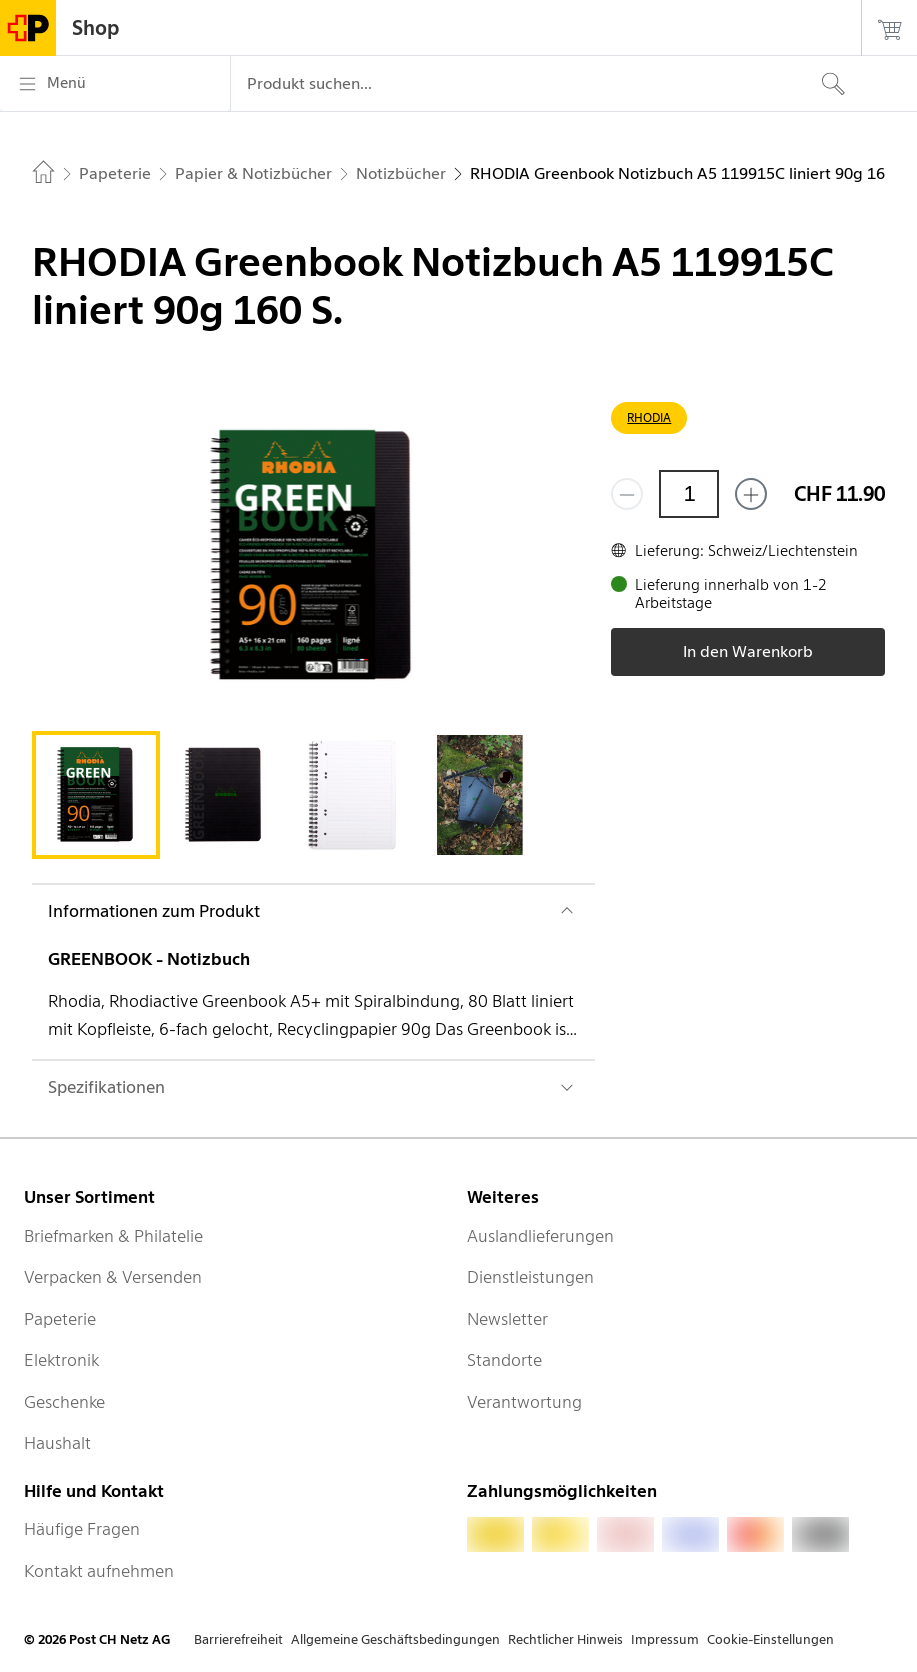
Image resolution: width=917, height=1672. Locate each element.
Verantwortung (524, 1402)
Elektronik (61, 1360)
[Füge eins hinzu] (751, 494)
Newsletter (507, 1319)
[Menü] (115, 84)
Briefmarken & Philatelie (113, 1236)
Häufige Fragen (82, 1529)
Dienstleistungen (530, 1277)
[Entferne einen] (627, 494)
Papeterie (60, 1319)
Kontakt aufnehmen (99, 1571)
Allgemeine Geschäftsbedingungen (395, 1639)
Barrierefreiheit (238, 1639)
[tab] (96, 795)
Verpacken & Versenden (113, 1277)
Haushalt (57, 1443)
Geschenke (64, 1402)
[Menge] (689, 494)
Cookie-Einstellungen (770, 1639)
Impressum (665, 1639)
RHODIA (649, 417)
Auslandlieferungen (540, 1236)
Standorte (504, 1360)
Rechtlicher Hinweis (565, 1639)
